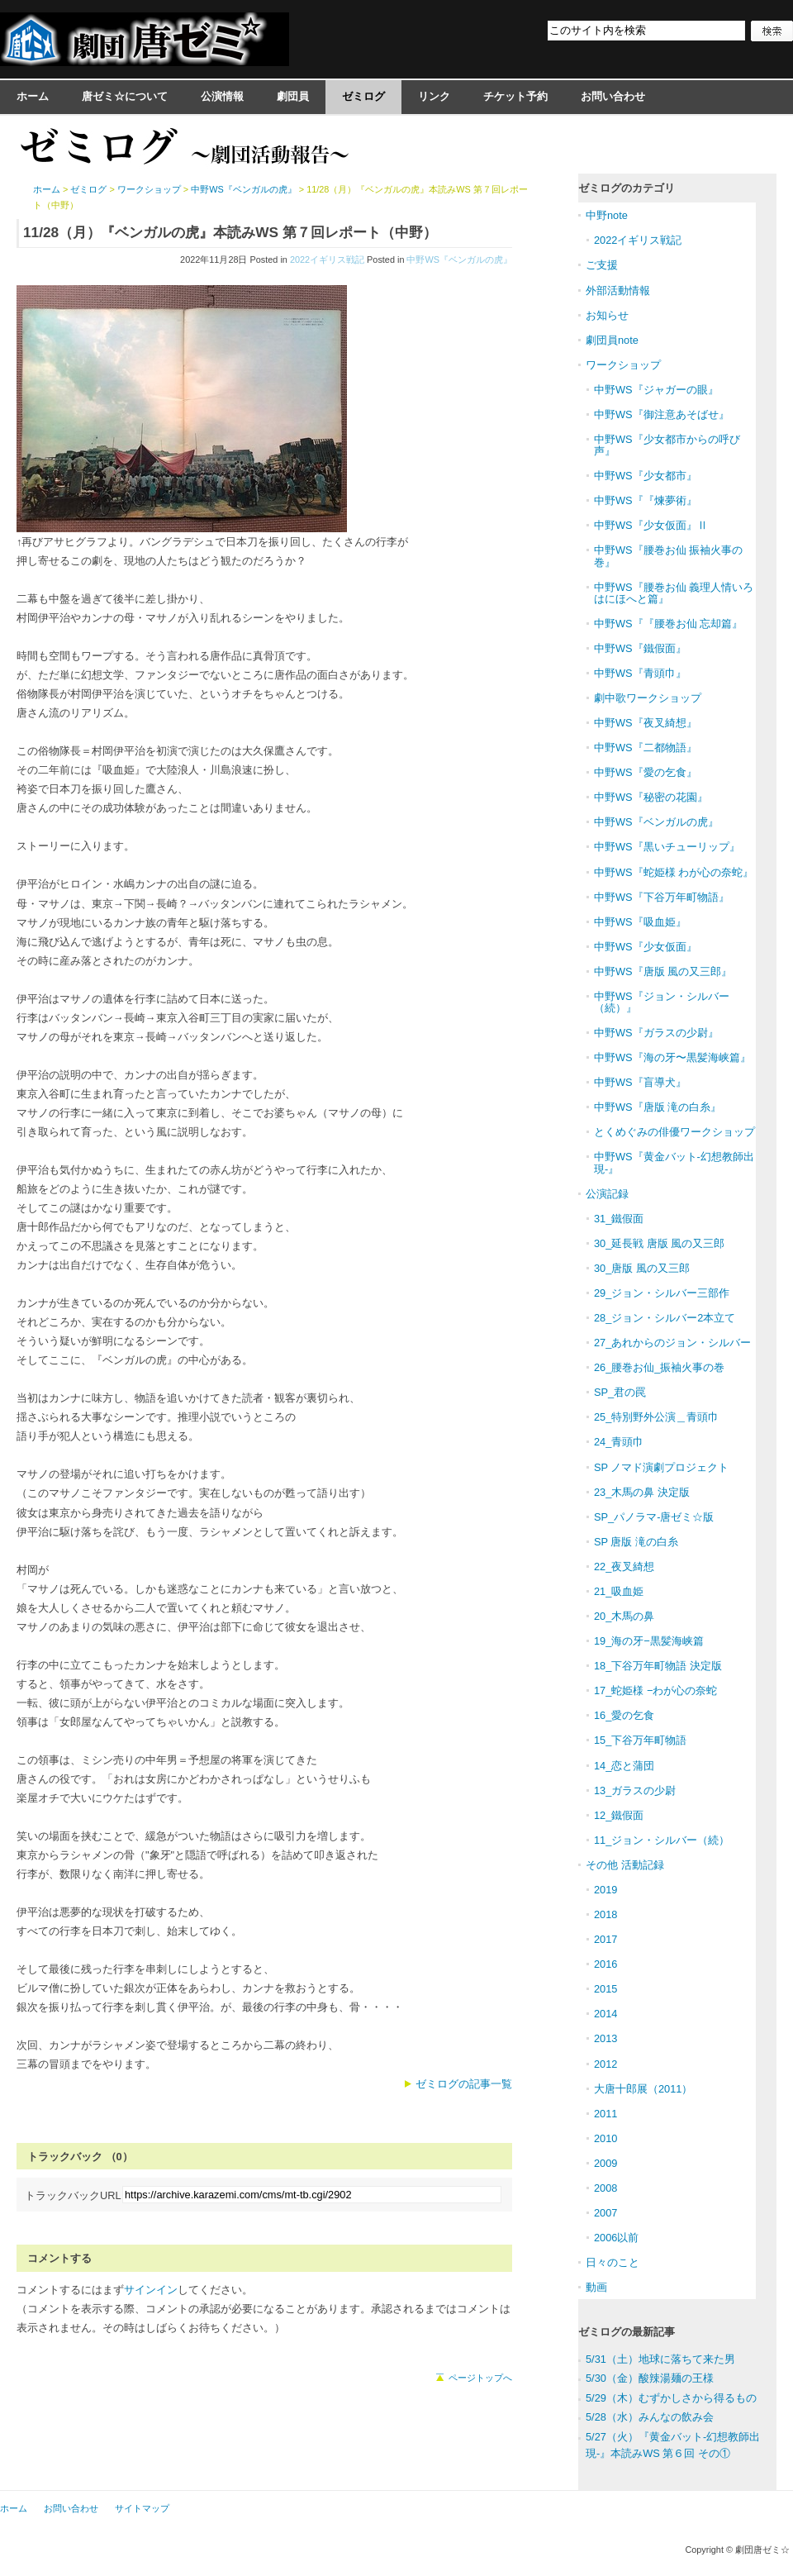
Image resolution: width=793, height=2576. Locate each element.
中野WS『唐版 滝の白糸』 (657, 1107)
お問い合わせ (613, 96)
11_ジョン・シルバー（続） (661, 1840)
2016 (605, 1964)
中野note (607, 215)
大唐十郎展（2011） (643, 2089)
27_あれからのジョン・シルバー (672, 1342)
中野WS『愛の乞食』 (645, 772)
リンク (434, 96)
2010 (605, 2138)
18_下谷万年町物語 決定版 (658, 1665)
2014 (605, 2013)
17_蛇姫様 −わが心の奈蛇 (655, 1690)
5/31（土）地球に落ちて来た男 (660, 2359)
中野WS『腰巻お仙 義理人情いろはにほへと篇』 (673, 593)
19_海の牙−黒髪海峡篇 (649, 1641)
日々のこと (612, 2262)
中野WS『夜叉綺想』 (645, 723)
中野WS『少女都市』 (645, 475)
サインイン (151, 2289)
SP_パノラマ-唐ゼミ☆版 (654, 1517)
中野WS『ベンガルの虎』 (459, 259)
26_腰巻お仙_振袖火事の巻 (659, 1367)
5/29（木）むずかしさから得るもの (671, 2398)
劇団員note (612, 340)
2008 (605, 2188)
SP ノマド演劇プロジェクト (661, 1467)
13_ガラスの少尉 (635, 1790)
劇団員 (293, 96)
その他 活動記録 (625, 1865)
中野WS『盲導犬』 (640, 1082)
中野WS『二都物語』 (645, 747)
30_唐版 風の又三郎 (642, 1268)
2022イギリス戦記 (327, 259)
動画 (596, 2287)
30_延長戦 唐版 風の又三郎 (659, 1243)
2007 (605, 2213)
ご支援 (602, 265)
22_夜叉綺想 (624, 1566)
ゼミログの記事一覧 (463, 2084)
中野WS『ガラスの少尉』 (656, 1032)
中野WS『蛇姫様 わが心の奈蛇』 (673, 872)
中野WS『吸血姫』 (640, 922)
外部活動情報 (618, 290)
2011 (605, 2113)
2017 (605, 1939)
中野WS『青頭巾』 (640, 673)
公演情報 (222, 96)
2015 (605, 1989)
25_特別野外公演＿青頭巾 (656, 1417)
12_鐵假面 (618, 1815)
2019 (605, 1889)
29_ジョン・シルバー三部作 (661, 1293)
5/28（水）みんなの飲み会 (650, 2417)
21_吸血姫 (618, 1591)
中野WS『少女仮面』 (645, 946)
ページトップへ (480, 2378)
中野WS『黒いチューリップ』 (667, 846)
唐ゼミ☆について (125, 96)
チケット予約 (515, 96)
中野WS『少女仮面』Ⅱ (651, 525)
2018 (605, 1914)
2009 (605, 2163)
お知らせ (607, 315)
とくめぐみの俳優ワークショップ (674, 1132)
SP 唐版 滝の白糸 (636, 1542)
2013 (605, 2038)
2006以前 (616, 2237)
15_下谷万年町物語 (640, 1740)
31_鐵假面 (618, 1218)
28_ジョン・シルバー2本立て (664, 1318)
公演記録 (607, 1194)
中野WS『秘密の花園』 (651, 797)
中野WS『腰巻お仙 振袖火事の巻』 (668, 556)
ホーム (33, 96)
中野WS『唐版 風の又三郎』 (663, 971)
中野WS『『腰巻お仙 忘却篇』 (668, 623)
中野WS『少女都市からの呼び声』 (667, 445)
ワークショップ (149, 189)
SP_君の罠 (620, 1392)
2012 (605, 2064)
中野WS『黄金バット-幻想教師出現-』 (674, 1162)
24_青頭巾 (618, 1442)
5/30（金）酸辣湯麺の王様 (650, 2378)
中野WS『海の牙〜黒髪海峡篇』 (672, 1057)
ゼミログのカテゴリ (626, 188)
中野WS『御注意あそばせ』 (661, 414)
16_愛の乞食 (624, 1715)
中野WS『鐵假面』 (640, 648)
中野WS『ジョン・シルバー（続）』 (661, 1002)
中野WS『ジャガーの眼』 (656, 389)
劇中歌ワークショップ (647, 698)
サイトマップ (142, 2508)
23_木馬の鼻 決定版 (642, 1492)
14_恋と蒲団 (624, 1765)
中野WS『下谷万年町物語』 (661, 897)
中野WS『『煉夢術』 (645, 500)
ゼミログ (363, 96)
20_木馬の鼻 (624, 1616)
